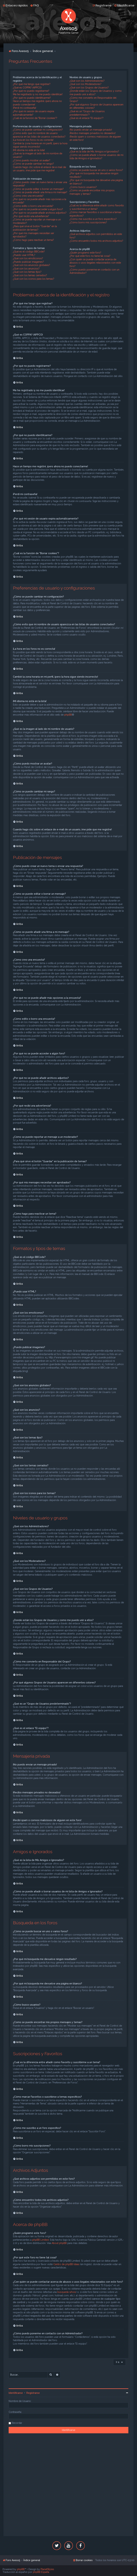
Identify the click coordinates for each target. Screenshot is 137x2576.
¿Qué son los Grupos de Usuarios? (89, 87)
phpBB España (41, 2572)
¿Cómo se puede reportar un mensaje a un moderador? (37, 221)
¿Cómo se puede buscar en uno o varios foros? (96, 170)
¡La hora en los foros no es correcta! (33, 140)
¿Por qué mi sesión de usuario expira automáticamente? (33, 113)
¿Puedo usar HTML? (24, 255)
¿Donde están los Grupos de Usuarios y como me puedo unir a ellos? (96, 92)
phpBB (68, 714)
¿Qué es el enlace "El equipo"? (86, 118)
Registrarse (33, 2393)
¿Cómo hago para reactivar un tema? (33, 240)
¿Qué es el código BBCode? (29, 251)
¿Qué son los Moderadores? (85, 84)
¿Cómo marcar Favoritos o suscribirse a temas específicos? (95, 214)
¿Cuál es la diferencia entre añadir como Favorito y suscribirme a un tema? (97, 207)
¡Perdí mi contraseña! (24, 107)
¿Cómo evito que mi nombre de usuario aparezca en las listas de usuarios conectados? (39, 135)
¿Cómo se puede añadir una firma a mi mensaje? (40, 192)
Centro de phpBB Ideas (66, 2264)
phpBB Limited (40, 2239)
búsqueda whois (66, 2292)
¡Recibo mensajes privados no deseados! (93, 133)
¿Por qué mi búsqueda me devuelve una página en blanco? (96, 182)
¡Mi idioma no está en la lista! (29, 150)
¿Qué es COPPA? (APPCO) (27, 87)
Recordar (17, 2423)
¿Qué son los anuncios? (26, 268)
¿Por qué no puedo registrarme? (31, 90)
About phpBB (59, 2243)
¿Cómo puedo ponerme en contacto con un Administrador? (94, 271)
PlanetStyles (47, 2569)
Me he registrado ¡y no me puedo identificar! (38, 94)
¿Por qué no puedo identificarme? (32, 97)
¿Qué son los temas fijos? (27, 271)
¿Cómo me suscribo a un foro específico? (93, 219)
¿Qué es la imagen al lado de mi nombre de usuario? (37, 155)
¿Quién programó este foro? (85, 252)
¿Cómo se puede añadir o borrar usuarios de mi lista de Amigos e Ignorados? (96, 157)
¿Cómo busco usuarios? (83, 187)
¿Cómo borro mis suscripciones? (88, 222)
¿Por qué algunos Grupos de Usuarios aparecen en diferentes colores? (96, 106)
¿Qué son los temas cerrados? (30, 275)
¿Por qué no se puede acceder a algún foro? (38, 209)
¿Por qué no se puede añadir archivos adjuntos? (40, 212)
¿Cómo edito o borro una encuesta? (33, 206)
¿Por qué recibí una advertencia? (31, 216)
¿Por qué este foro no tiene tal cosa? (90, 256)
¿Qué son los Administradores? (87, 80)
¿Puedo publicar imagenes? (28, 261)
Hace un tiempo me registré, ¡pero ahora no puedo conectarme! (37, 103)
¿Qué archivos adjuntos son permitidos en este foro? (96, 236)
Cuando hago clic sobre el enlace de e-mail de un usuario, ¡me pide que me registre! (39, 169)
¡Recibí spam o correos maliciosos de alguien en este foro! (95, 138)
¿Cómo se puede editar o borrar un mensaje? (38, 189)
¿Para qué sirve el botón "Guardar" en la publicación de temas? (35, 228)
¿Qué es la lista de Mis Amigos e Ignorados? (94, 151)
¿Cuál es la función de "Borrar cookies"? (35, 118)
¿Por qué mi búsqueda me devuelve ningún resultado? (94, 175)
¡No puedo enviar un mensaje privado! (91, 129)
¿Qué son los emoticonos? (28, 258)
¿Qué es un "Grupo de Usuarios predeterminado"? (87, 113)
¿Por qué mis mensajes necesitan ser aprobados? (33, 235)
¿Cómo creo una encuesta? (28, 195)
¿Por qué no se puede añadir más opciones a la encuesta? (39, 201)
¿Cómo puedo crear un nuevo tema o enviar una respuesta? (40, 184)
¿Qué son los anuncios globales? (31, 265)
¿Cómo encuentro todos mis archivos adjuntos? (96, 240)
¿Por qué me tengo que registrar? (31, 84)
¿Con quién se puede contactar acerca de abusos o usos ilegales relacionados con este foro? (95, 263)
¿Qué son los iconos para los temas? (33, 278)
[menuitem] (34, 5)
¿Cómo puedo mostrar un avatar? (31, 160)
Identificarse (16, 2393)
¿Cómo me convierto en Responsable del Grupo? (93, 99)
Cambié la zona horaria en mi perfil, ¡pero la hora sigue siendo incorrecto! (40, 145)
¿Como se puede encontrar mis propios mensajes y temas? (92, 192)
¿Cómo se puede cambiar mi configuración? (38, 129)
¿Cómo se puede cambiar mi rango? (33, 163)
